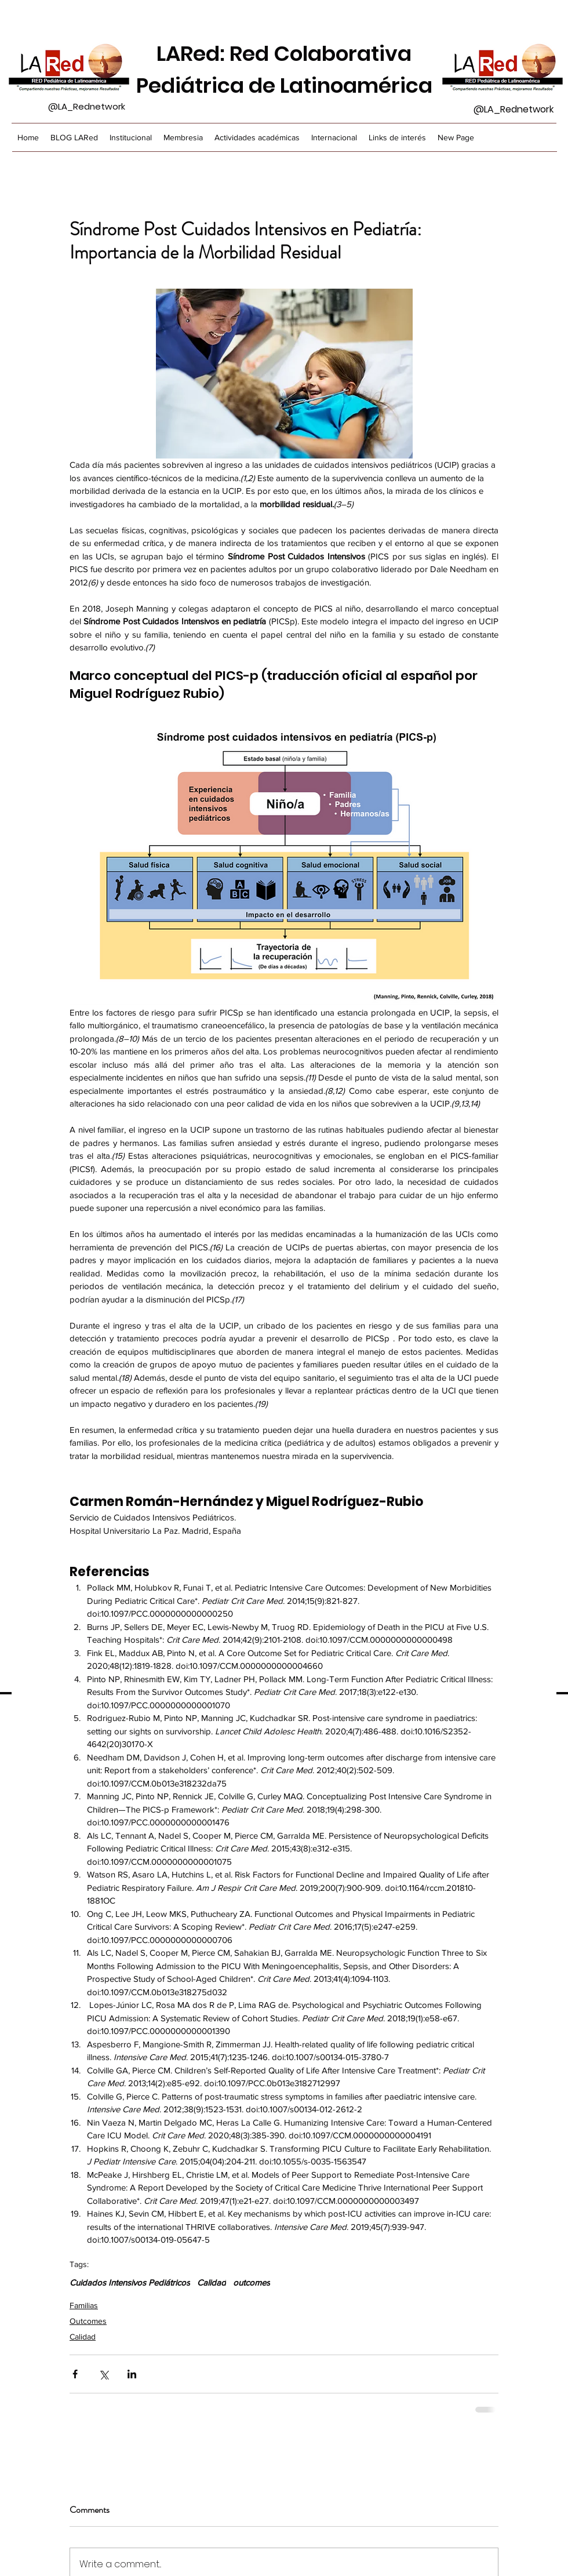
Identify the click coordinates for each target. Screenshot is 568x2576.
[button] (183, 137)
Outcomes (88, 2321)
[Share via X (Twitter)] (103, 2373)
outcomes (251, 2282)
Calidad (211, 2282)
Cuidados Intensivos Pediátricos (130, 2282)
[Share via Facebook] (75, 2373)
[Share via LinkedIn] (131, 2373)
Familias (84, 2305)
